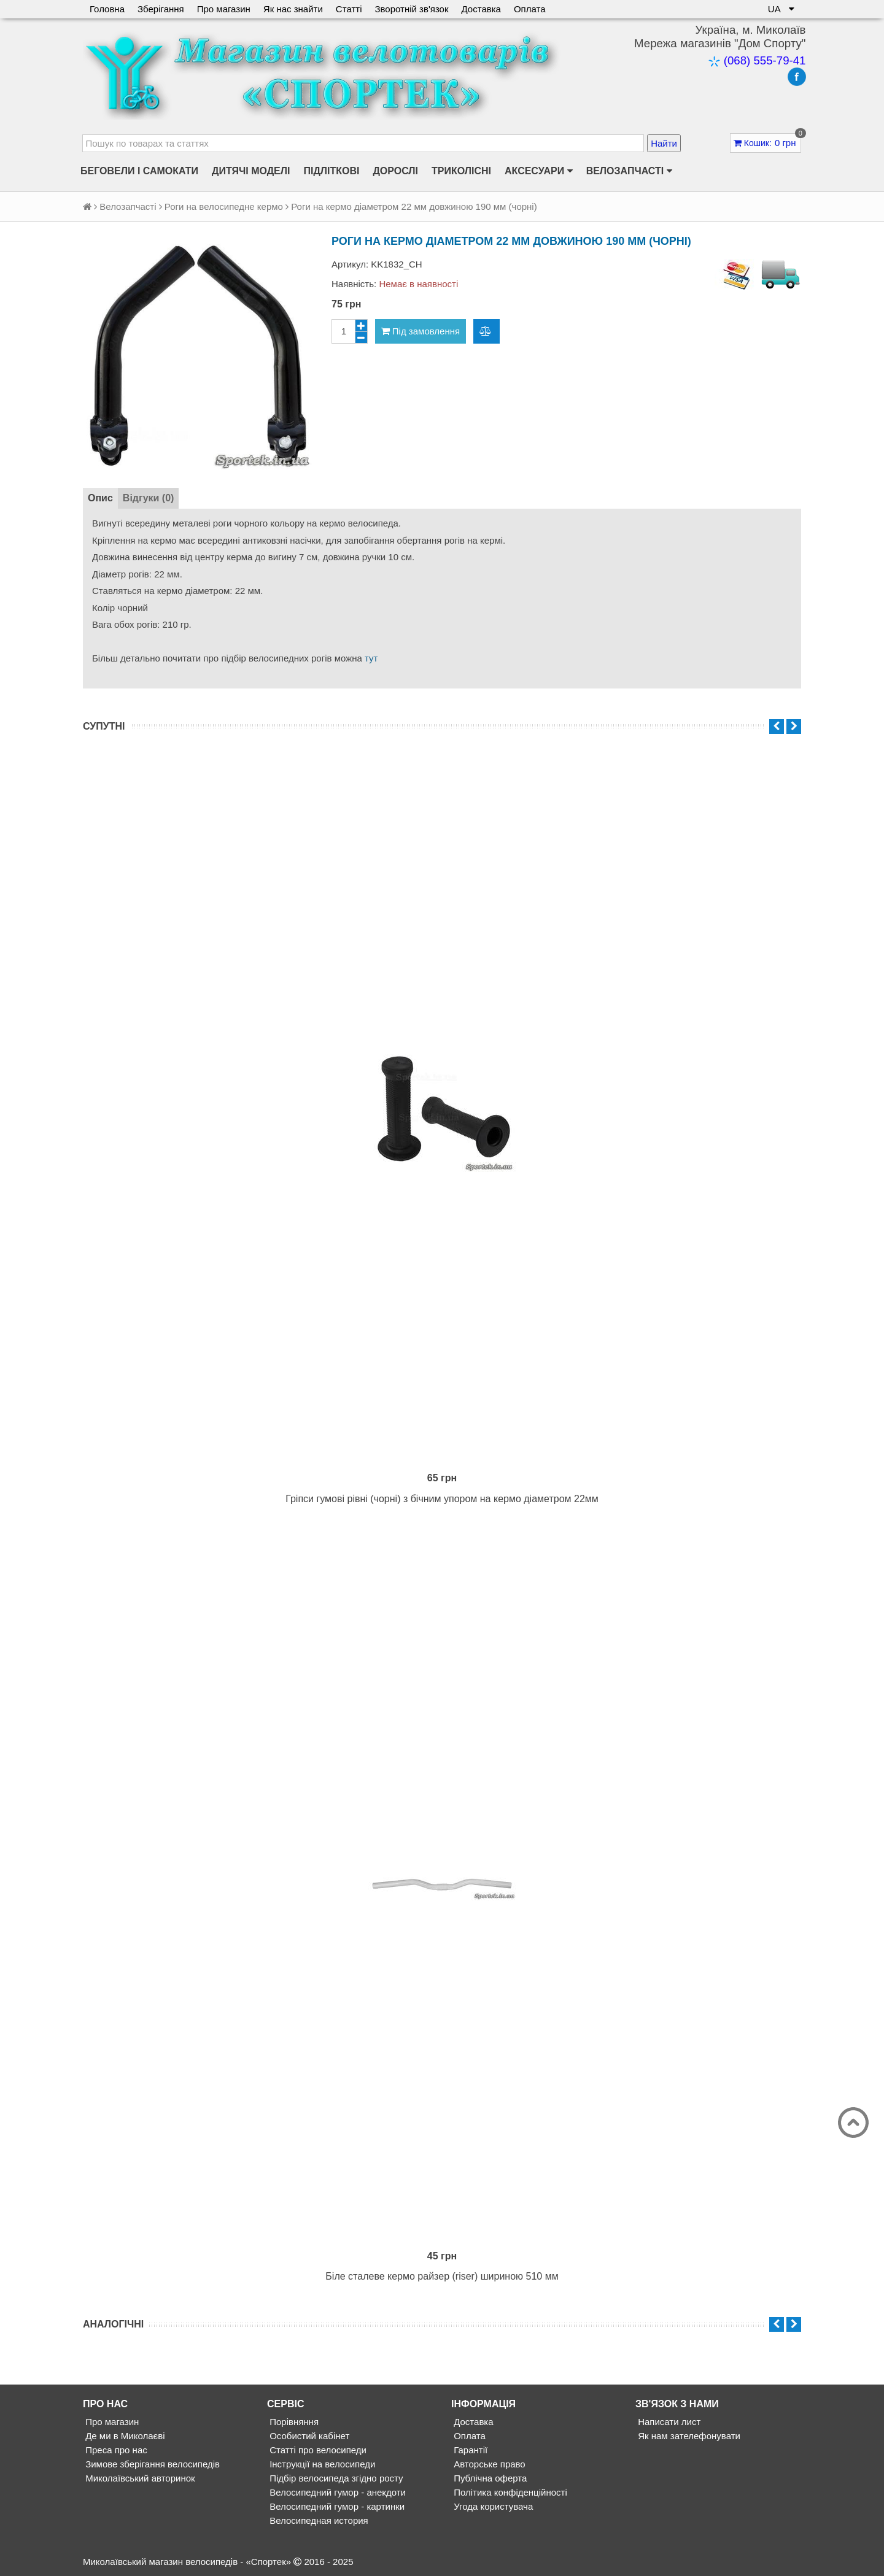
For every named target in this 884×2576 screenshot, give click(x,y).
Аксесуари (539, 171)
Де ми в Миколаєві (124, 2436)
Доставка (481, 9)
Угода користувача (492, 2506)
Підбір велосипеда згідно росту (335, 2478)
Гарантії (469, 2450)
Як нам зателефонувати (687, 2436)
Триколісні (461, 171)
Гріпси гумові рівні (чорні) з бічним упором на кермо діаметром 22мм (442, 1499)
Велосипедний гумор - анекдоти (336, 2492)
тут (371, 658)
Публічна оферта (489, 2478)
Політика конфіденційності (509, 2492)
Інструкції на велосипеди (321, 2464)
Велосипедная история (317, 2520)
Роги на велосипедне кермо (224, 206)
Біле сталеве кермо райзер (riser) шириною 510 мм (441, 2276)
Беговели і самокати (139, 171)
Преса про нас (115, 2450)
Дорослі (395, 171)
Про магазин (223, 9)
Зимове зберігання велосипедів (151, 2464)
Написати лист (667, 2421)
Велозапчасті (629, 171)
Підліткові (331, 171)
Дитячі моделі (251, 171)
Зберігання (161, 9)
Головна (107, 9)
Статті (349, 9)
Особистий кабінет (308, 2436)
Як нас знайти (293, 9)
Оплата (530, 9)
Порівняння (293, 2421)
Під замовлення (420, 331)
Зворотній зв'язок (411, 9)
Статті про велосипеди (316, 2450)
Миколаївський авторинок (139, 2478)
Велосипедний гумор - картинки (336, 2506)
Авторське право (488, 2464)
